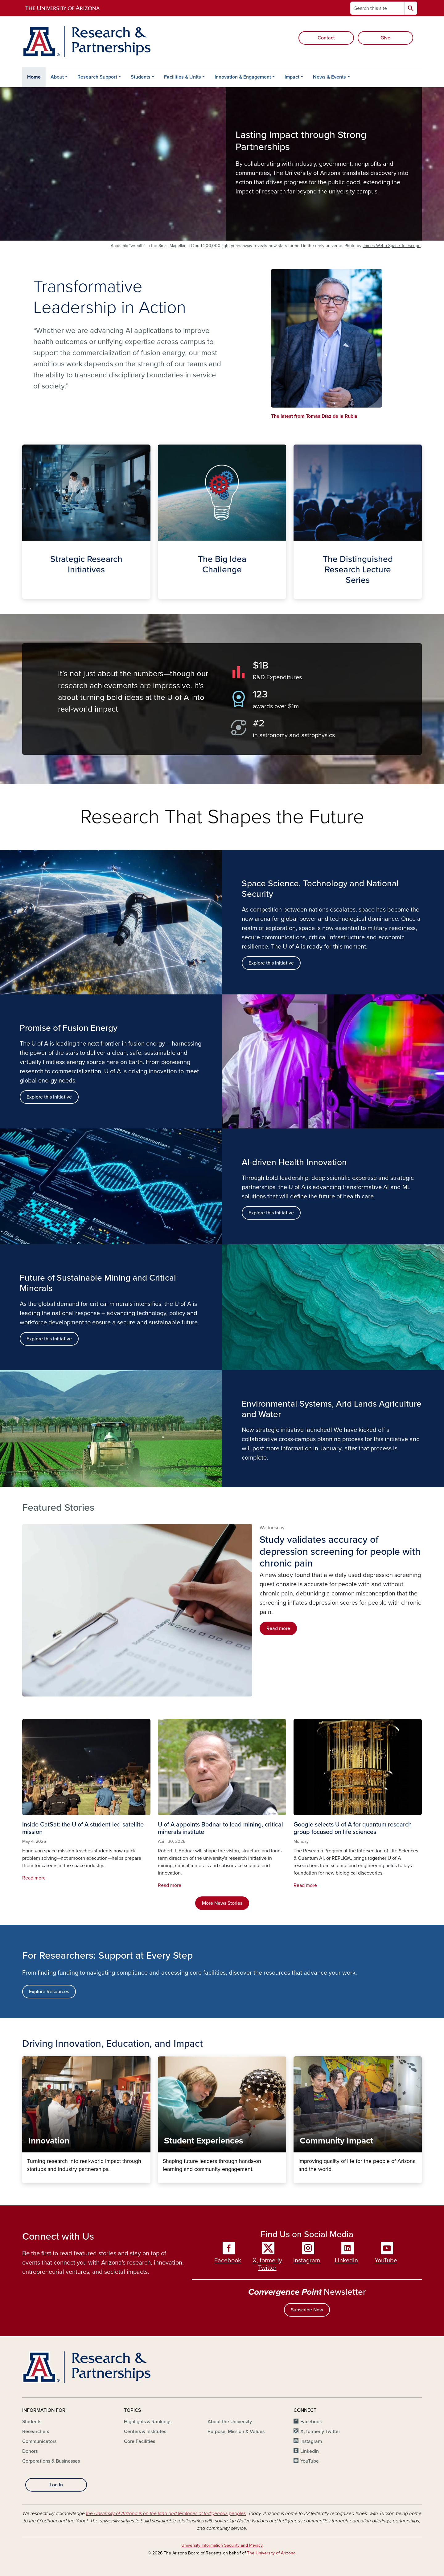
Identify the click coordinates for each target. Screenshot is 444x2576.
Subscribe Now (307, 2310)
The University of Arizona (271, 2553)
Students (140, 77)
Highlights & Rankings (147, 2422)
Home (34, 77)
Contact (326, 38)
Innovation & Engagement (243, 77)
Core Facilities (139, 2441)
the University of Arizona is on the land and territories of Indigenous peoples (166, 2513)
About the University (230, 2422)
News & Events (329, 77)
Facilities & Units (182, 77)
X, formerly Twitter (267, 2264)
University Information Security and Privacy (222, 2545)
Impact (292, 77)
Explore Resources (49, 1992)
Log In (56, 2485)
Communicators (39, 2441)
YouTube (386, 2260)
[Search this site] (377, 8)
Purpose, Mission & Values (236, 2431)
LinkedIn (346, 2260)
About (57, 77)
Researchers (35, 2431)
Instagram (306, 2260)
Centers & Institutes (145, 2431)
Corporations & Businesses (51, 2461)
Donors (30, 2451)
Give (385, 38)
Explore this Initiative (49, 1097)
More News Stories (222, 1903)
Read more (278, 1628)
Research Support (97, 77)
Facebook (227, 2260)
